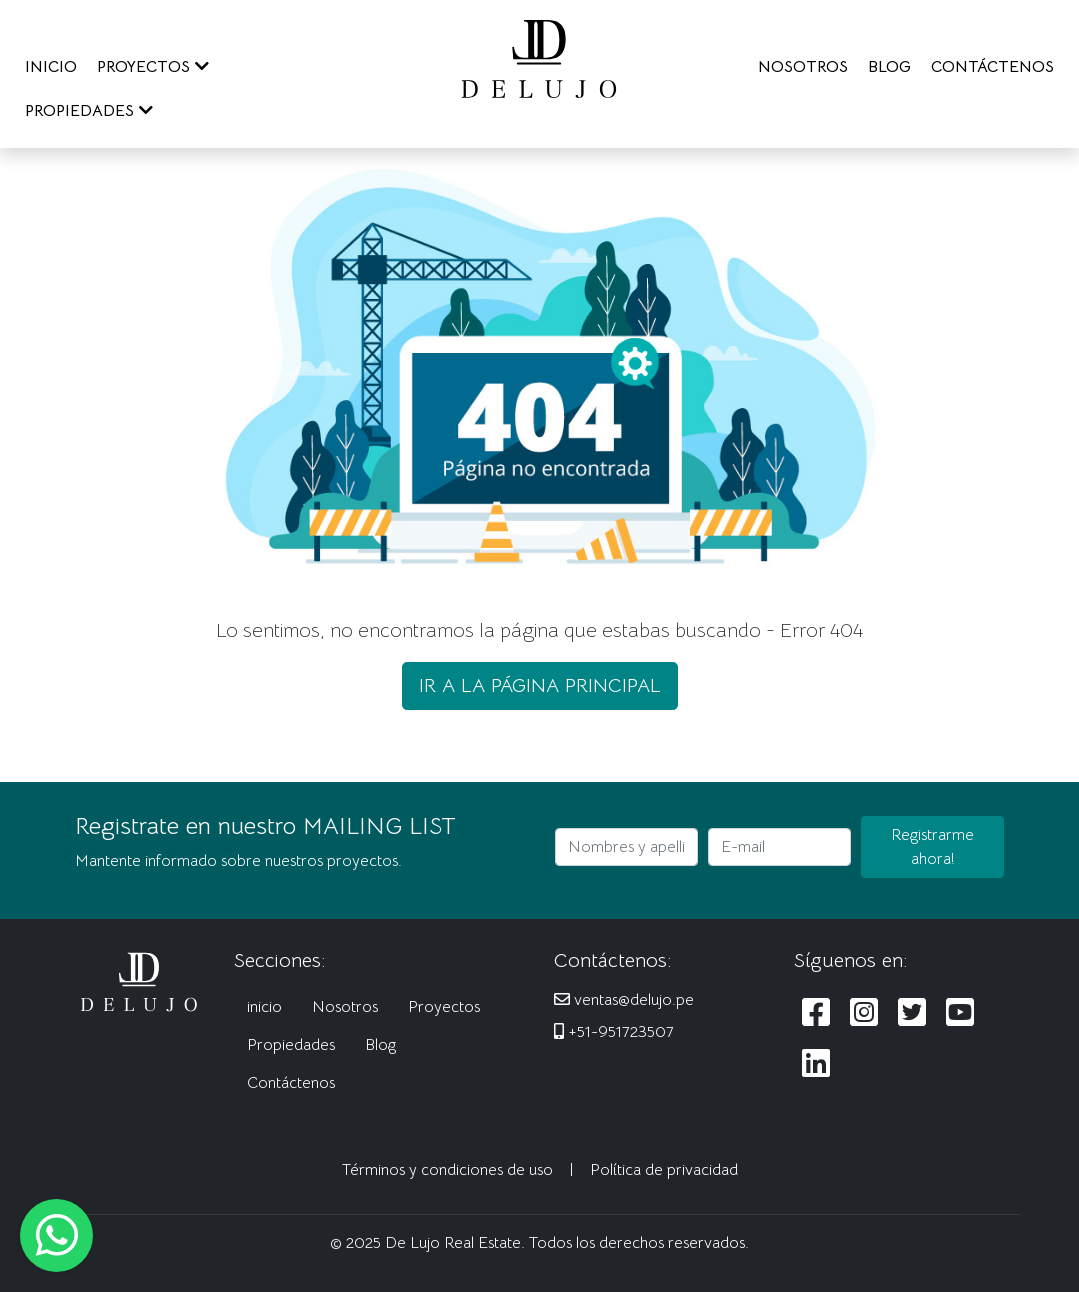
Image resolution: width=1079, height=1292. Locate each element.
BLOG (889, 67)
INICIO (51, 67)
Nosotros (345, 1007)
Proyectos (444, 1007)
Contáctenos (291, 1083)
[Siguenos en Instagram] (864, 1013)
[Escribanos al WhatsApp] (56, 1235)
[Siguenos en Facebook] (816, 1013)
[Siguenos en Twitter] (912, 1013)
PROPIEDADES (89, 111)
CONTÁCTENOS (992, 67)
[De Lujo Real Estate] (539, 58)
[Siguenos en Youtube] (960, 1013)
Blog (380, 1045)
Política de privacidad (664, 1170)
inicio (264, 1007)
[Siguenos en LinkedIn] (816, 1064)
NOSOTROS (803, 67)
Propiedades (291, 1045)
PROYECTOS (153, 67)
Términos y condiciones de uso (447, 1170)
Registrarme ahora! (932, 847)
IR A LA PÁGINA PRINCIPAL (540, 685)
